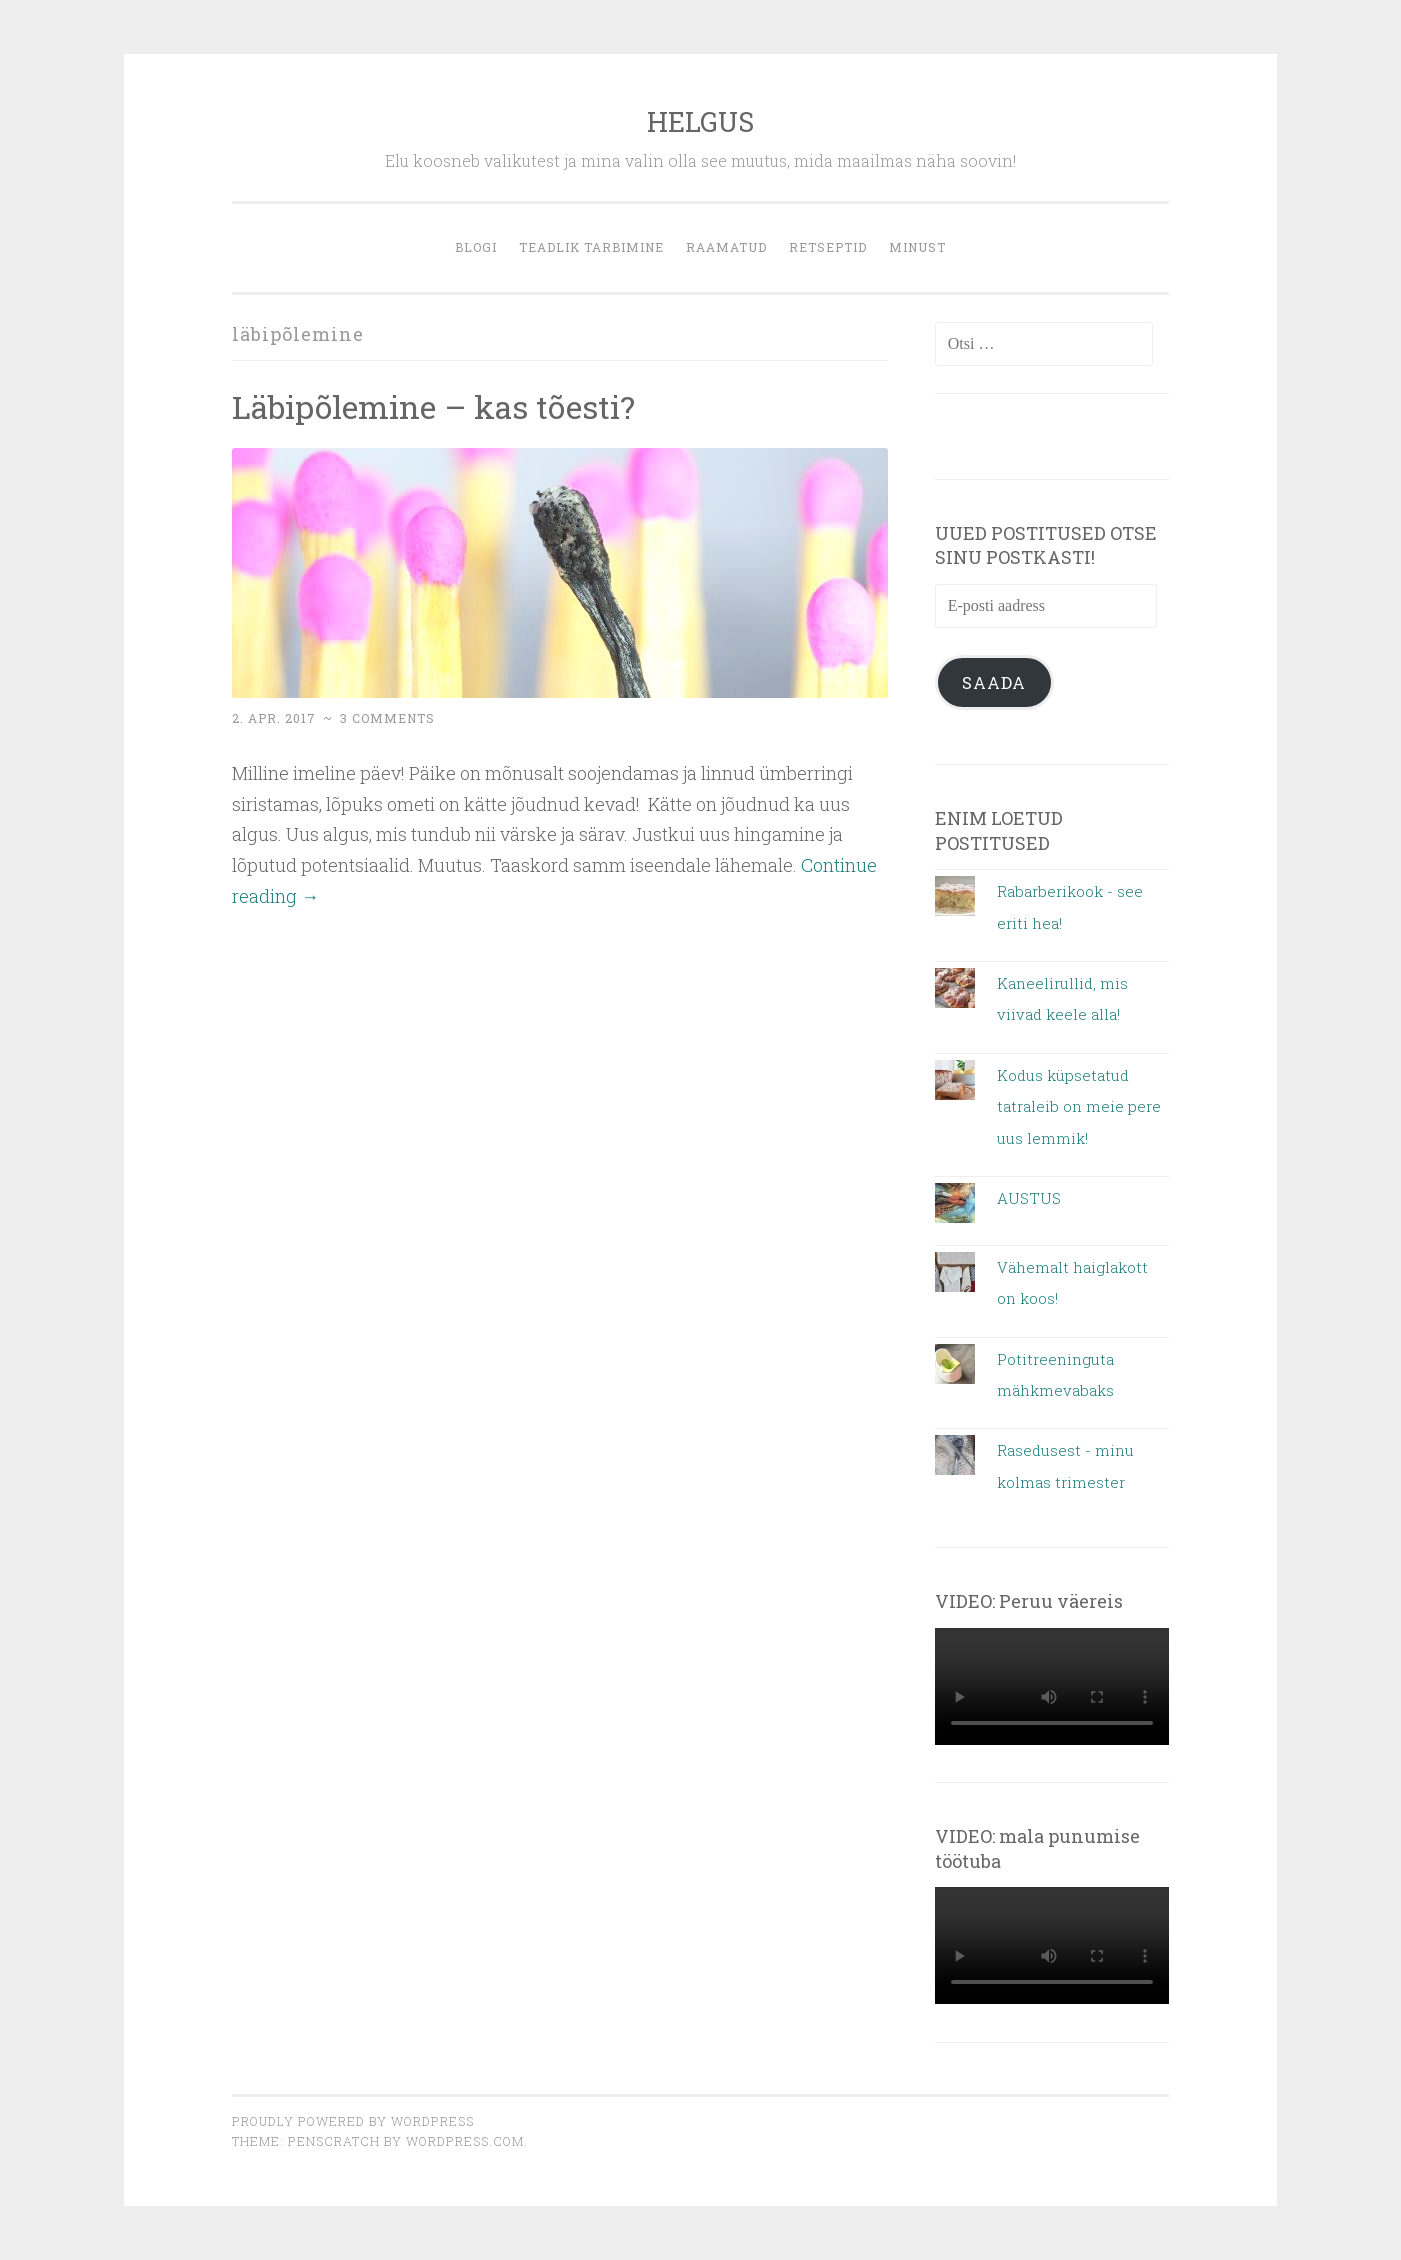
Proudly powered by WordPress (353, 2121)
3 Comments (387, 718)
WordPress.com (465, 2141)
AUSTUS (1029, 1198)
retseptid (828, 247)
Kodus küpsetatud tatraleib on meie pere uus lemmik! (1079, 1106)
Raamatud (726, 247)
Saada (994, 682)
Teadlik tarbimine (591, 247)
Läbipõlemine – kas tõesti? (433, 406)
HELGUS (700, 121)
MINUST (917, 247)
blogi (476, 247)
